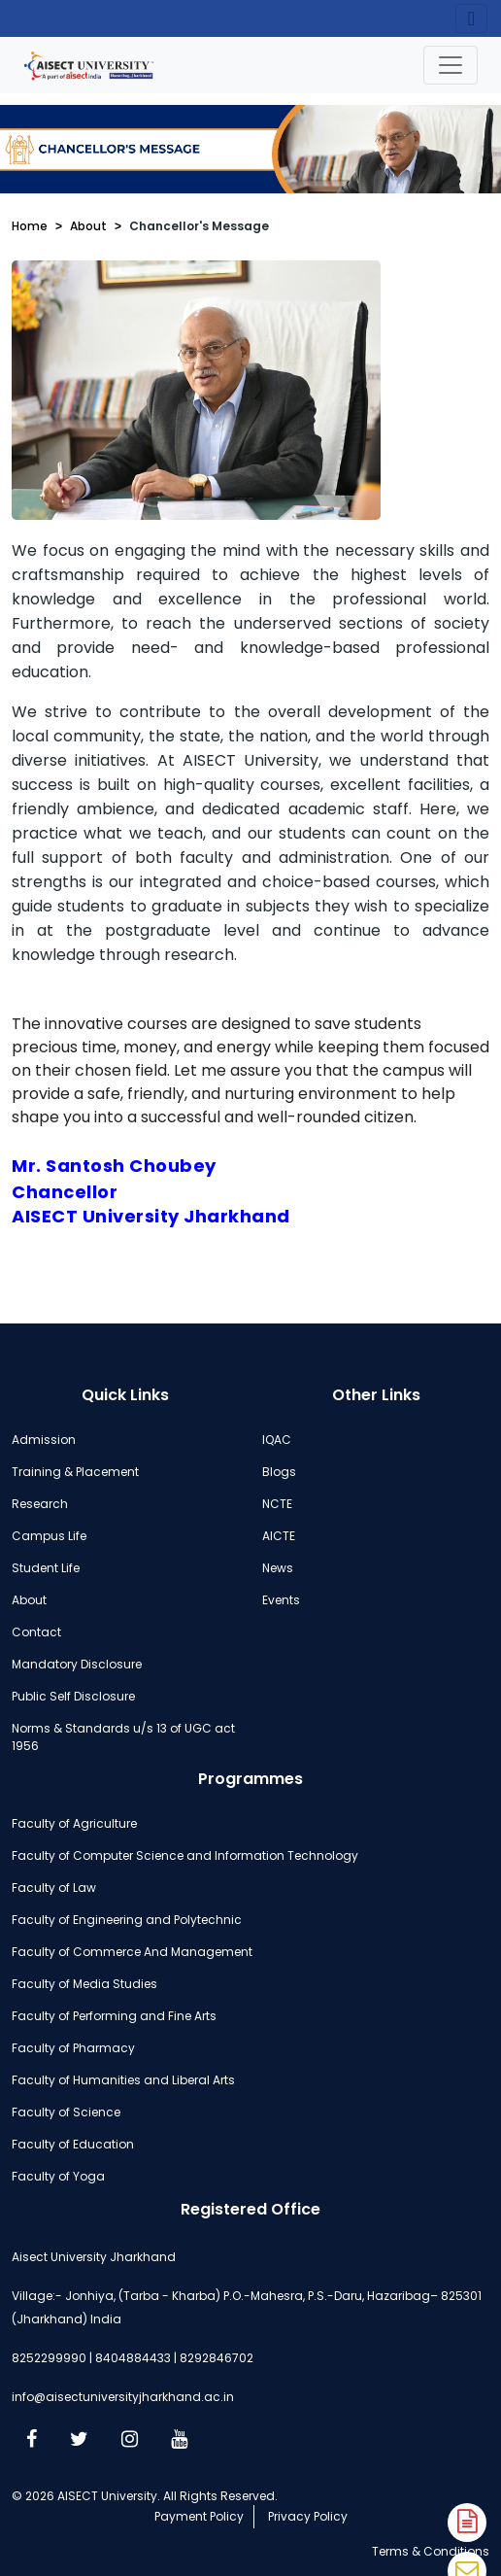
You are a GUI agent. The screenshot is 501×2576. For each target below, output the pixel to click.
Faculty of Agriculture (74, 1823)
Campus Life (49, 1536)
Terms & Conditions (430, 2551)
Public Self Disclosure (73, 1696)
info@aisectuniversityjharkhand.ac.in (123, 2396)
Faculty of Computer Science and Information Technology (185, 1855)
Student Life (46, 1568)
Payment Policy (199, 2516)
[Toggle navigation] (450, 65)
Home (30, 226)
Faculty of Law (54, 1887)
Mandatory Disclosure (77, 1664)
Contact (36, 1632)
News (277, 1568)
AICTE (278, 1536)
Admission (44, 1439)
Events (281, 1600)
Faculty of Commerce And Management (132, 1951)
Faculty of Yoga (58, 2176)
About (88, 226)
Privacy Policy (308, 2516)
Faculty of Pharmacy (73, 2048)
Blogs (279, 1471)
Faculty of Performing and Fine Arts (114, 2016)
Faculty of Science (66, 2112)
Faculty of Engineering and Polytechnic (127, 1919)
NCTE (277, 1503)
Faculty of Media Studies (84, 1983)
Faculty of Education (73, 2144)
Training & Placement (75, 1471)
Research (40, 1503)
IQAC (276, 1439)
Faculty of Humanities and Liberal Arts (123, 2080)
